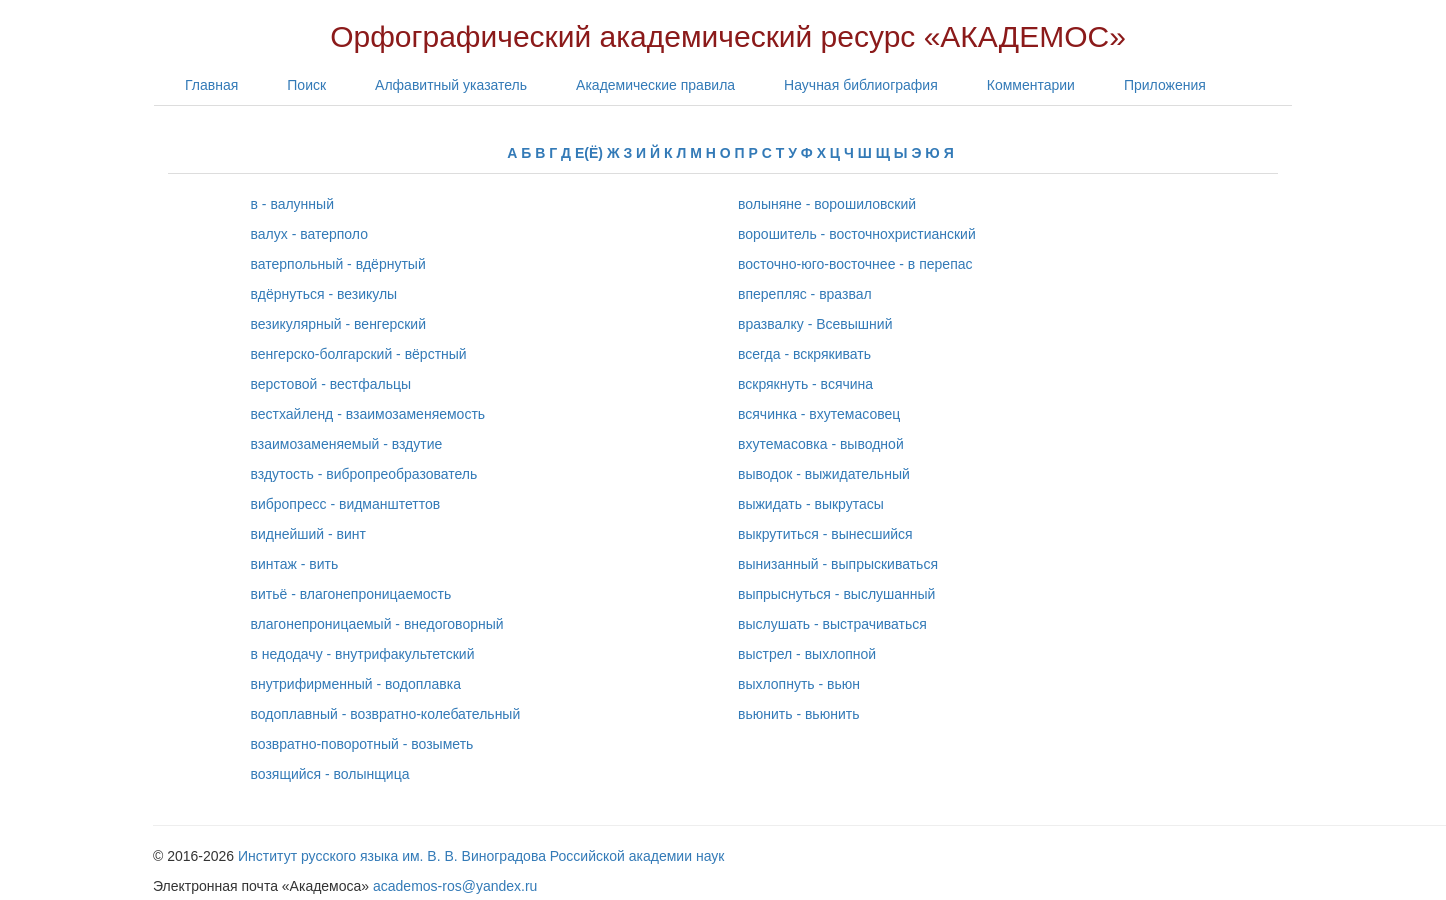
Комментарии (1031, 85)
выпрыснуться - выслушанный (836, 594)
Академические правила (655, 85)
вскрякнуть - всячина (805, 384)
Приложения (1165, 85)
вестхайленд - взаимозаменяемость (368, 414)
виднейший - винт (308, 534)
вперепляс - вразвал (805, 294)
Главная (211, 85)
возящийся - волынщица (330, 774)
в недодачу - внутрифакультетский (363, 654)
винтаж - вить (295, 564)
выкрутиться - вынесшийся (825, 534)
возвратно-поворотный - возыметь (362, 744)
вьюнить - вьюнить (798, 714)
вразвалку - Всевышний (815, 324)
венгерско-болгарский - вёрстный (359, 354)
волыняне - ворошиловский (827, 204)
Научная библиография (861, 85)
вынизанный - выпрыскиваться (838, 564)
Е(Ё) (589, 153)
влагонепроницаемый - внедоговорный (377, 624)
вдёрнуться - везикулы (324, 294)
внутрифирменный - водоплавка (356, 684)
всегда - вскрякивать (804, 354)
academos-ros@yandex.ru (455, 886)
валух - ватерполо (309, 234)
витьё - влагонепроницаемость (351, 594)
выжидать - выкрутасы (811, 504)
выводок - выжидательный (824, 474)
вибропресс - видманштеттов (346, 504)
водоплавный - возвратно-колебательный (386, 714)
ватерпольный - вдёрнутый (338, 264)
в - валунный (292, 204)
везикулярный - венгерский (339, 324)
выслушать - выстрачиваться (832, 624)
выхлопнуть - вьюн (799, 684)
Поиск (306, 85)
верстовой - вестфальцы (331, 384)
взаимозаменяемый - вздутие (347, 444)
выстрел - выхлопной (807, 654)
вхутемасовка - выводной (821, 444)
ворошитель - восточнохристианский (857, 234)
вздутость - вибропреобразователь (364, 474)
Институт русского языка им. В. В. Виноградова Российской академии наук (481, 856)
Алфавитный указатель (451, 85)
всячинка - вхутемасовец (819, 414)
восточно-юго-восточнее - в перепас (855, 264)
